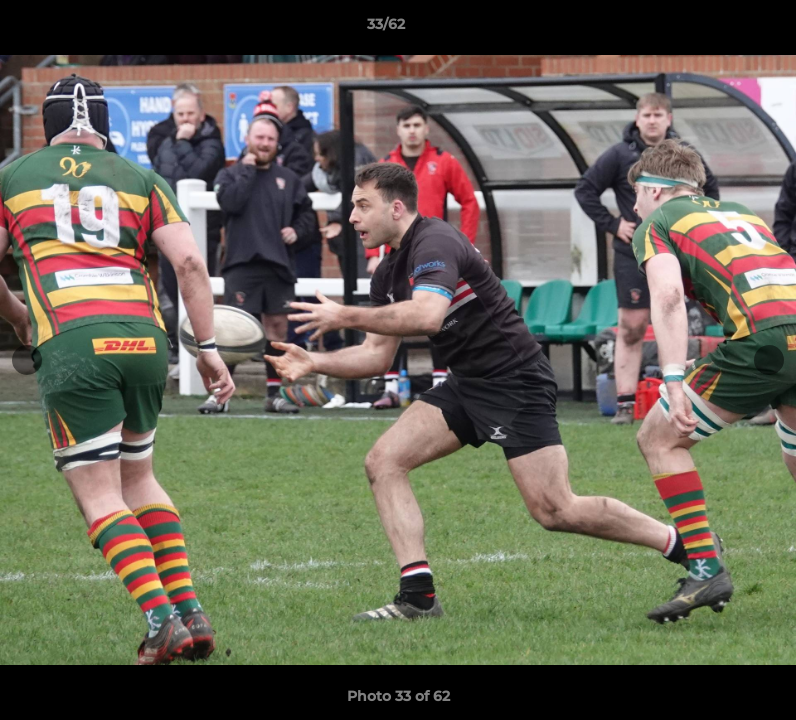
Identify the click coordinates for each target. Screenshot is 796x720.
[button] (712, 29)
